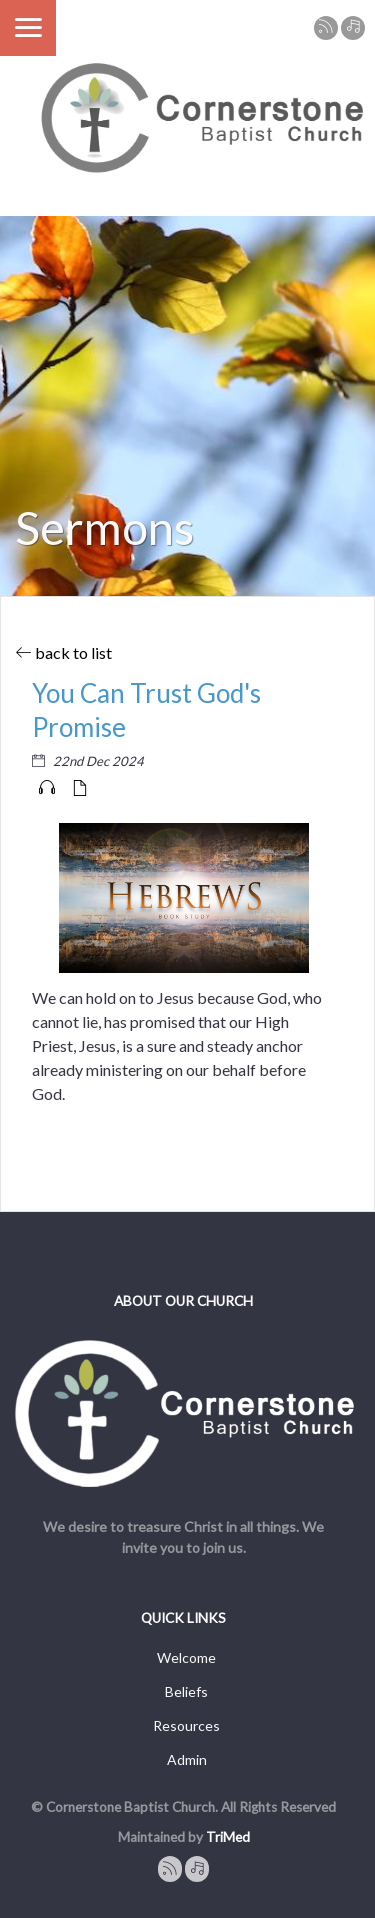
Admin (187, 1759)
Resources (186, 1725)
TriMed (228, 1837)
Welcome (186, 1657)
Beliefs (186, 1691)
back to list (64, 652)
